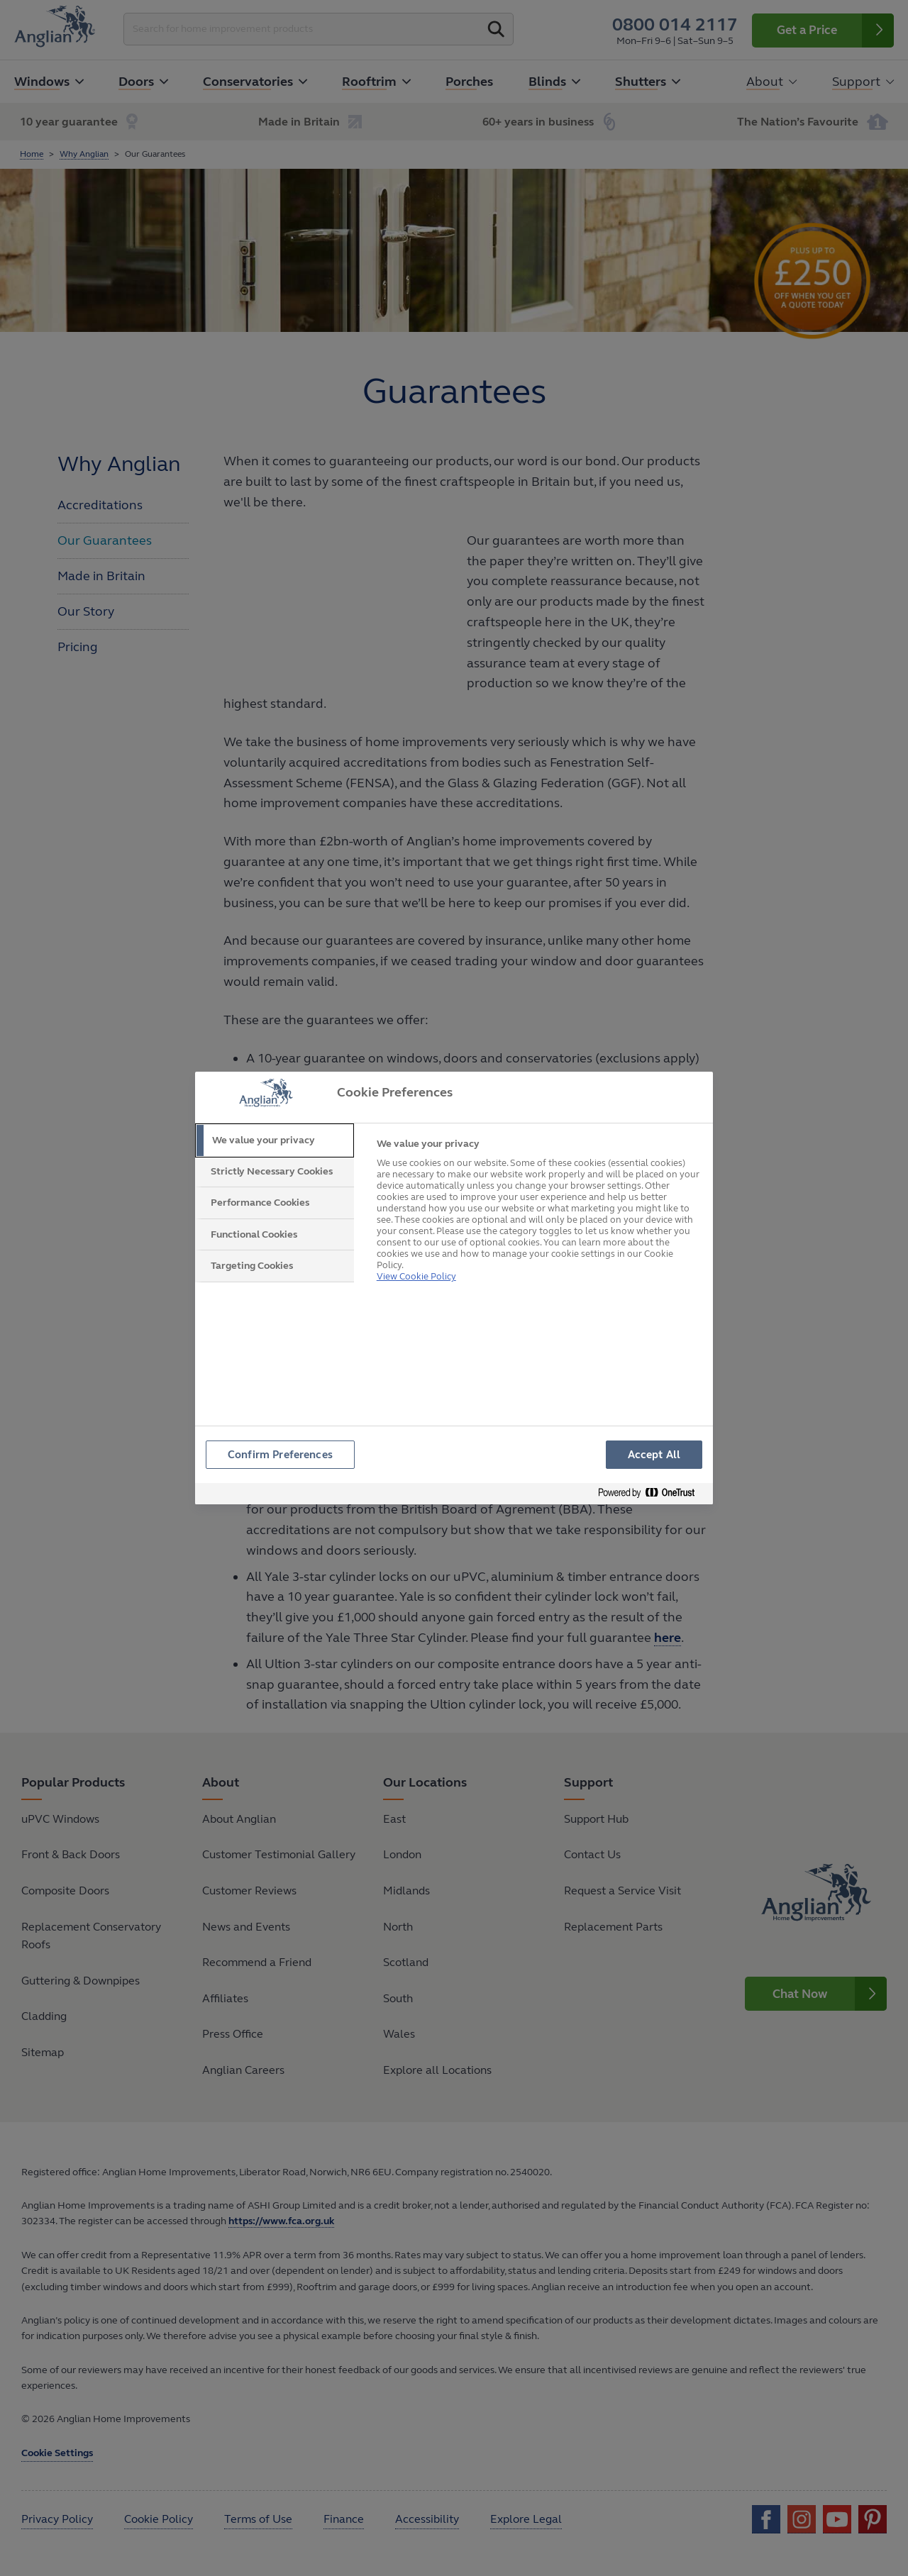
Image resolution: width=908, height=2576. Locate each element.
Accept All (654, 1455)
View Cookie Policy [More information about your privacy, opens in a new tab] (416, 1258)
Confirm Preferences (281, 1455)
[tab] (274, 1140)
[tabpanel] (539, 1209)
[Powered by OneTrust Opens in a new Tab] (652, 1495)
